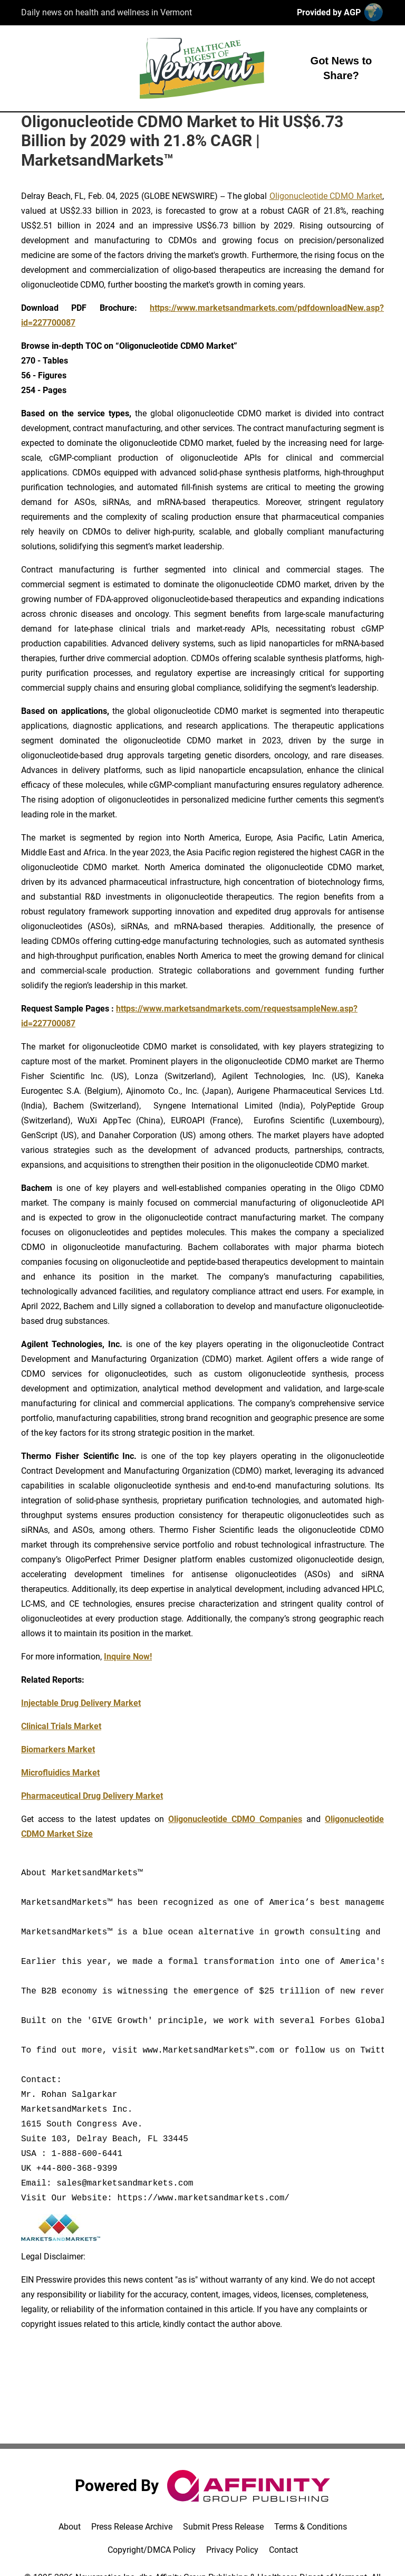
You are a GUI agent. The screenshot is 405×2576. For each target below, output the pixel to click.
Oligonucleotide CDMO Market (325, 196)
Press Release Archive (131, 2527)
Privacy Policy (232, 2550)
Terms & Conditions (310, 2527)
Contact (283, 2550)
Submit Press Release (223, 2527)
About (70, 2527)
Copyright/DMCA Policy (152, 2550)
